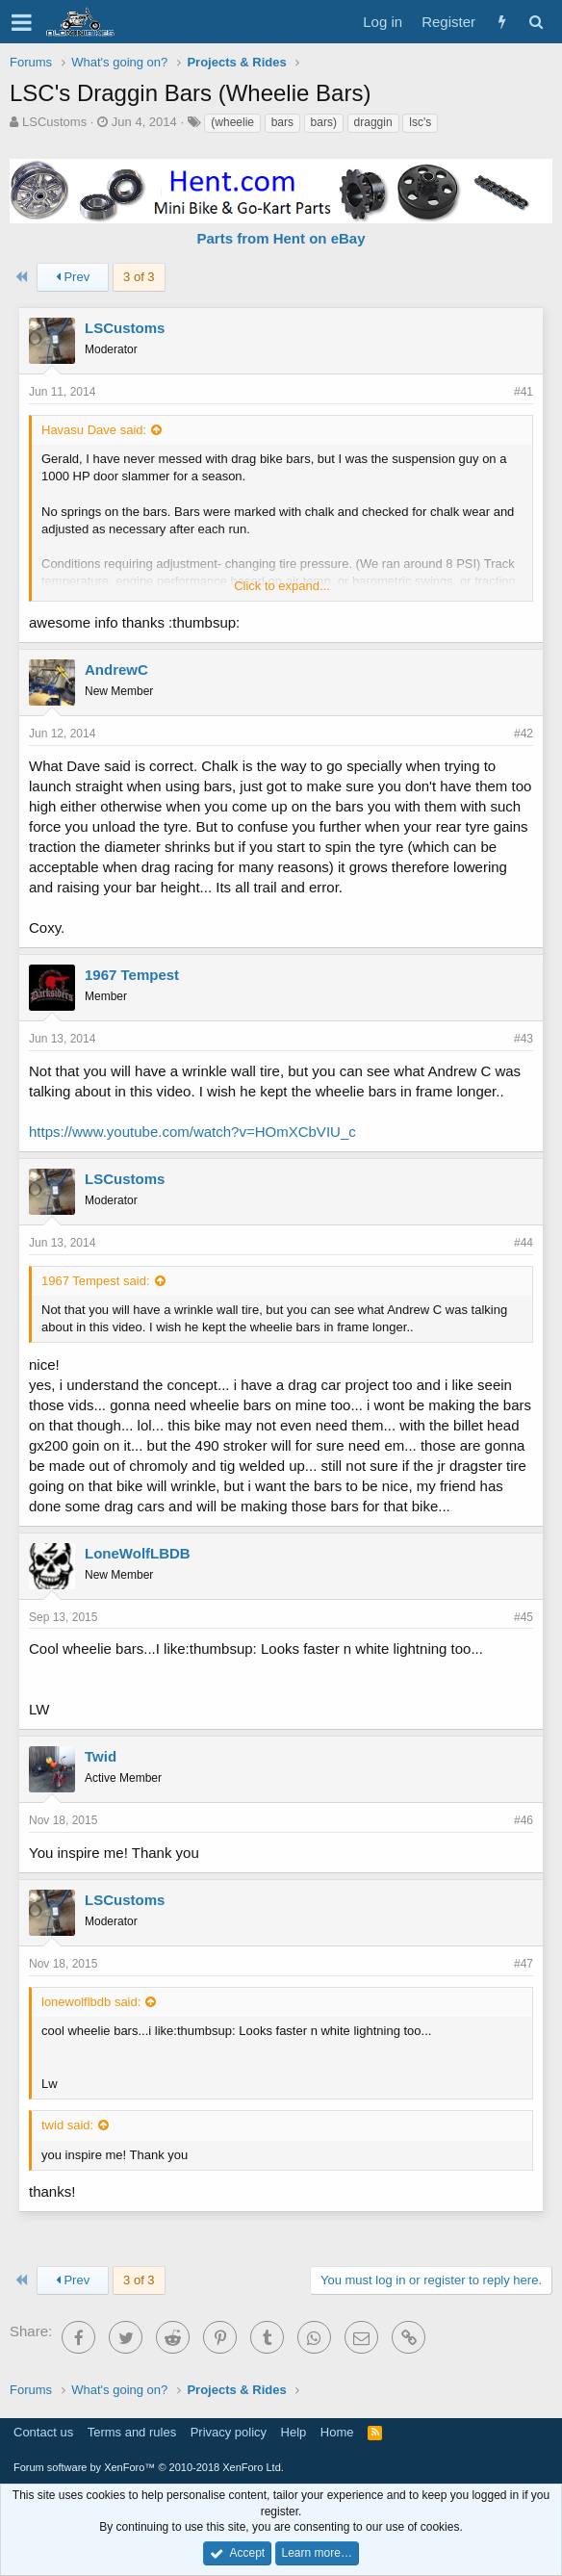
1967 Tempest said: (95, 1281)
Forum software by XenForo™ (148, 2467)
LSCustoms (54, 122)
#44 (523, 1242)
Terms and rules (132, 2432)
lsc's (420, 122)
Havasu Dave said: (93, 430)
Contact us (43, 2432)
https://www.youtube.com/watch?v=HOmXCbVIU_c (192, 1131)
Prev (72, 277)
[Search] (535, 21)
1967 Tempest (132, 974)
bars (282, 122)
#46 (523, 1820)
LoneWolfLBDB (138, 1553)
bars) (324, 122)
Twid (100, 1756)
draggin (373, 122)
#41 (523, 392)
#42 (523, 733)
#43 (523, 1038)
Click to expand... (282, 586)
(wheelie (232, 122)
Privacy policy (229, 2432)
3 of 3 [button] (139, 277)
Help (294, 2432)
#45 (523, 1617)
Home (337, 2432)
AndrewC (116, 669)
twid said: (67, 2125)
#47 (523, 1964)
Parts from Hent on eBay (280, 238)
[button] (21, 22)
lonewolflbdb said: (90, 2002)
